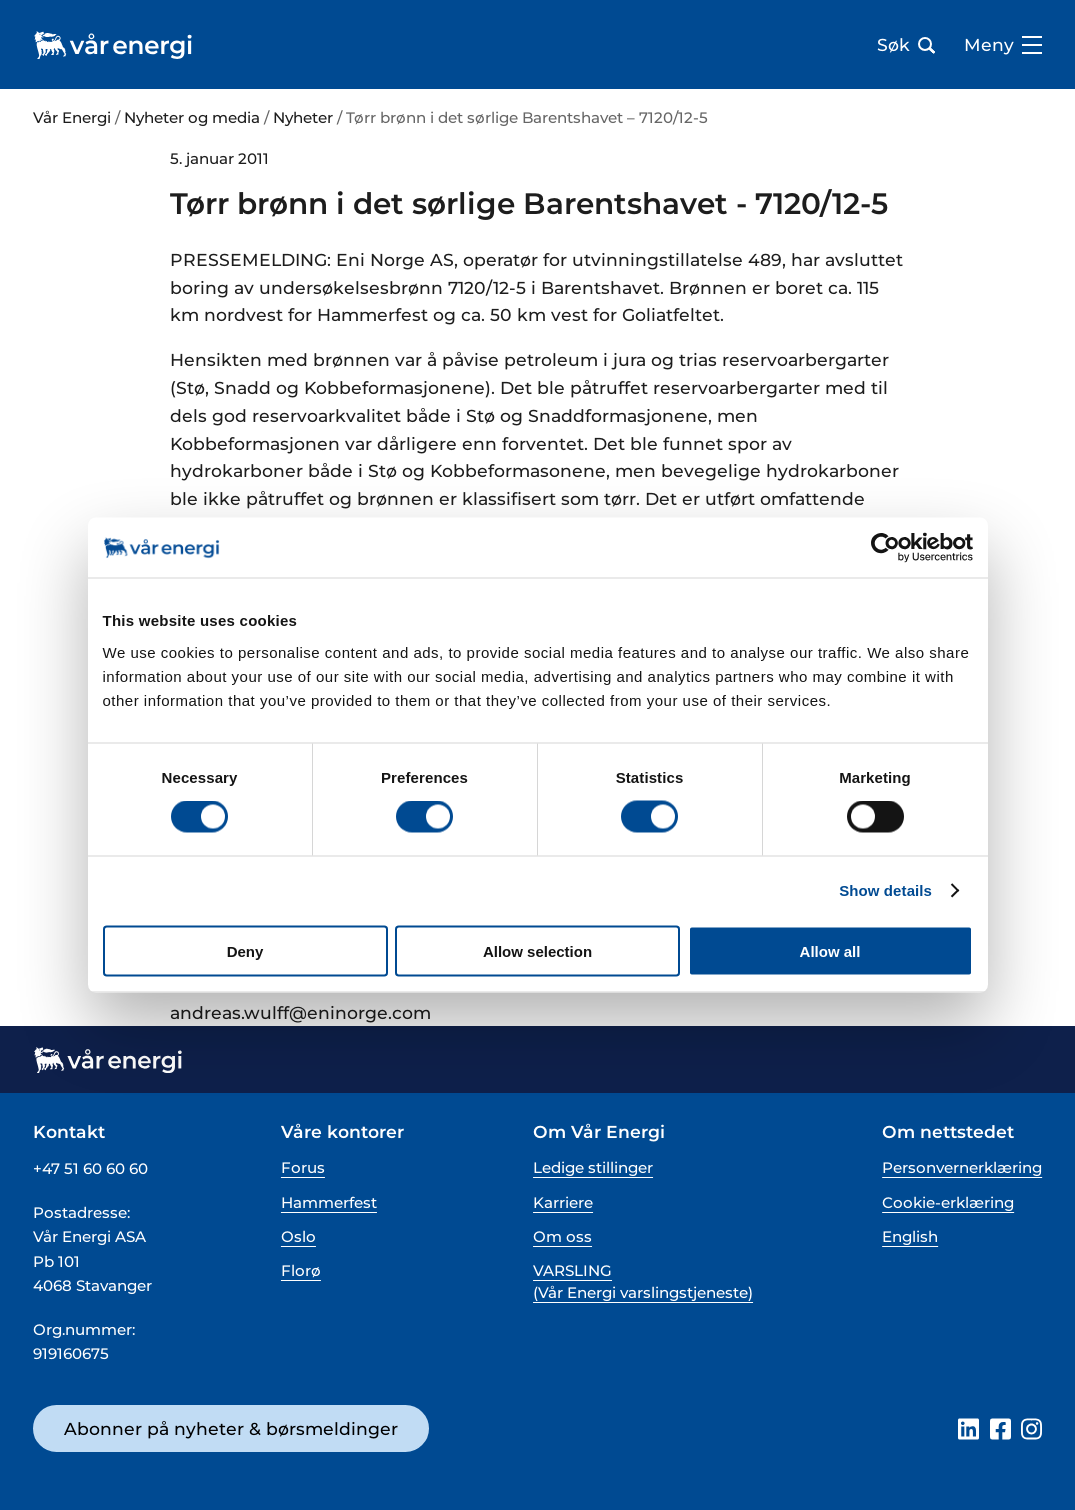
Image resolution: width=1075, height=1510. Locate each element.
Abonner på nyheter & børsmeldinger (231, 1428)
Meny (1003, 45)
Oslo (298, 1236)
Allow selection (537, 950)
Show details (885, 890)
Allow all (830, 950)
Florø (301, 1270)
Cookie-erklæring (948, 1202)
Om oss (562, 1236)
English (910, 1236)
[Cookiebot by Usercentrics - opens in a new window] (885, 548)
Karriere (563, 1202)
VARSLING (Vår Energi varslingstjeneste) (643, 1281)
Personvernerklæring (962, 1167)
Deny (245, 950)
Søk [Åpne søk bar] (906, 45)
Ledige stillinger (593, 1167)
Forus (303, 1167)
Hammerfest (329, 1202)
